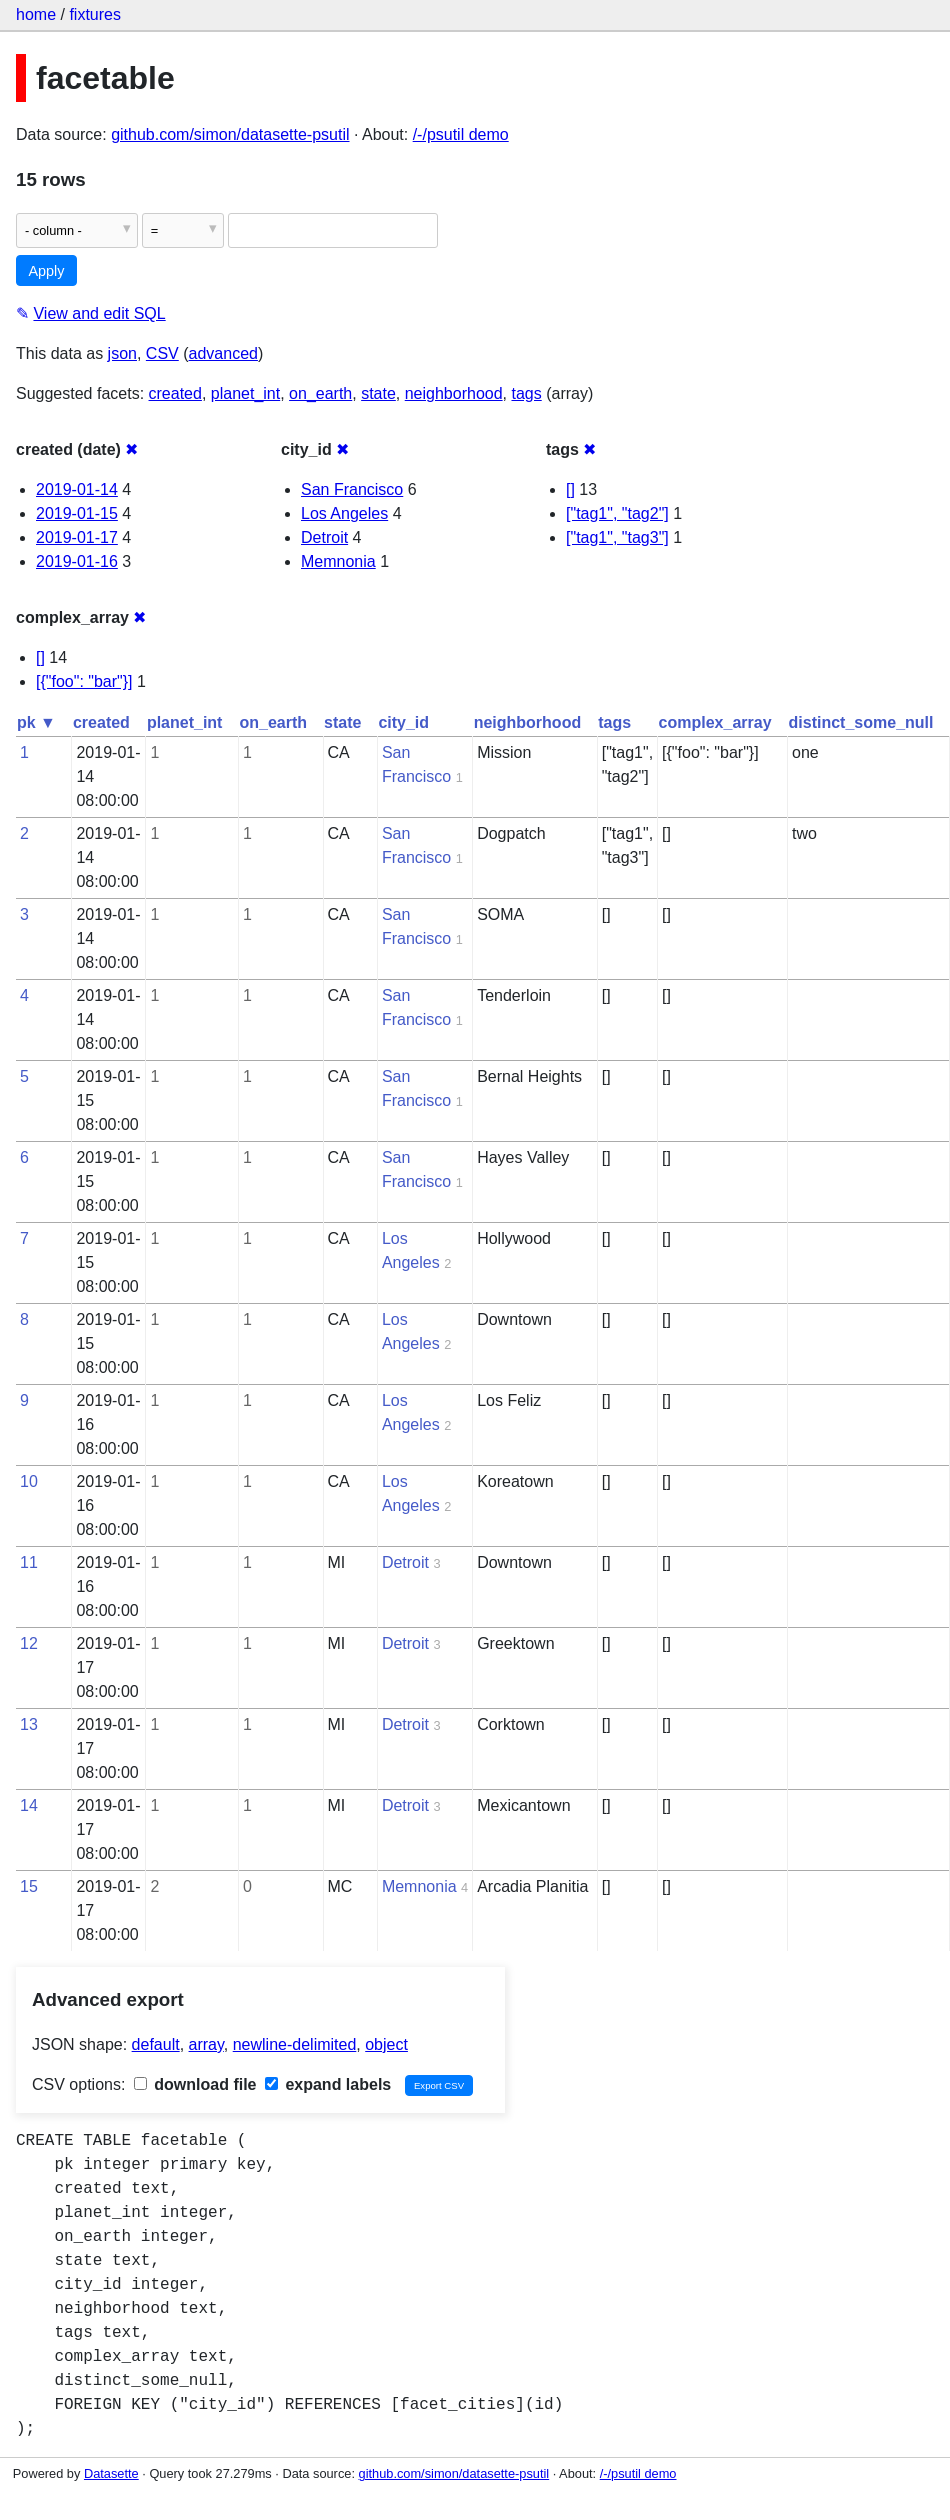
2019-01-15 (77, 513)
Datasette (111, 2473)
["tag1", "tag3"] (617, 537)
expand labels (328, 2084)
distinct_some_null (861, 722)
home (36, 14)
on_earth (320, 393)
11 (29, 1562)
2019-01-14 (77, 489)
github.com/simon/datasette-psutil (230, 134)
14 (29, 1805)
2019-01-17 (77, 537)
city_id (403, 722)
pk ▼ (36, 722)
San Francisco (352, 489)
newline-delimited (295, 2044)
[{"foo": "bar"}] (84, 681)
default (156, 2044)
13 (29, 1724)
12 (29, 1643)
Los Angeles (344, 513)
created (175, 393)
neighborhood (454, 393)
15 (29, 1886)
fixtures (95, 14)
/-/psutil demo (461, 134)
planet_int (245, 393)
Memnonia (338, 561)
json (122, 353)
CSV (162, 353)
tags (526, 393)
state (378, 393)
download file (195, 2084)
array (206, 2044)
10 (29, 1481)
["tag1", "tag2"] (617, 513)
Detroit (324, 537)
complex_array (715, 722)
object (386, 2044)
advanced (223, 353)
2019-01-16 (77, 561)
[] (570, 489)
